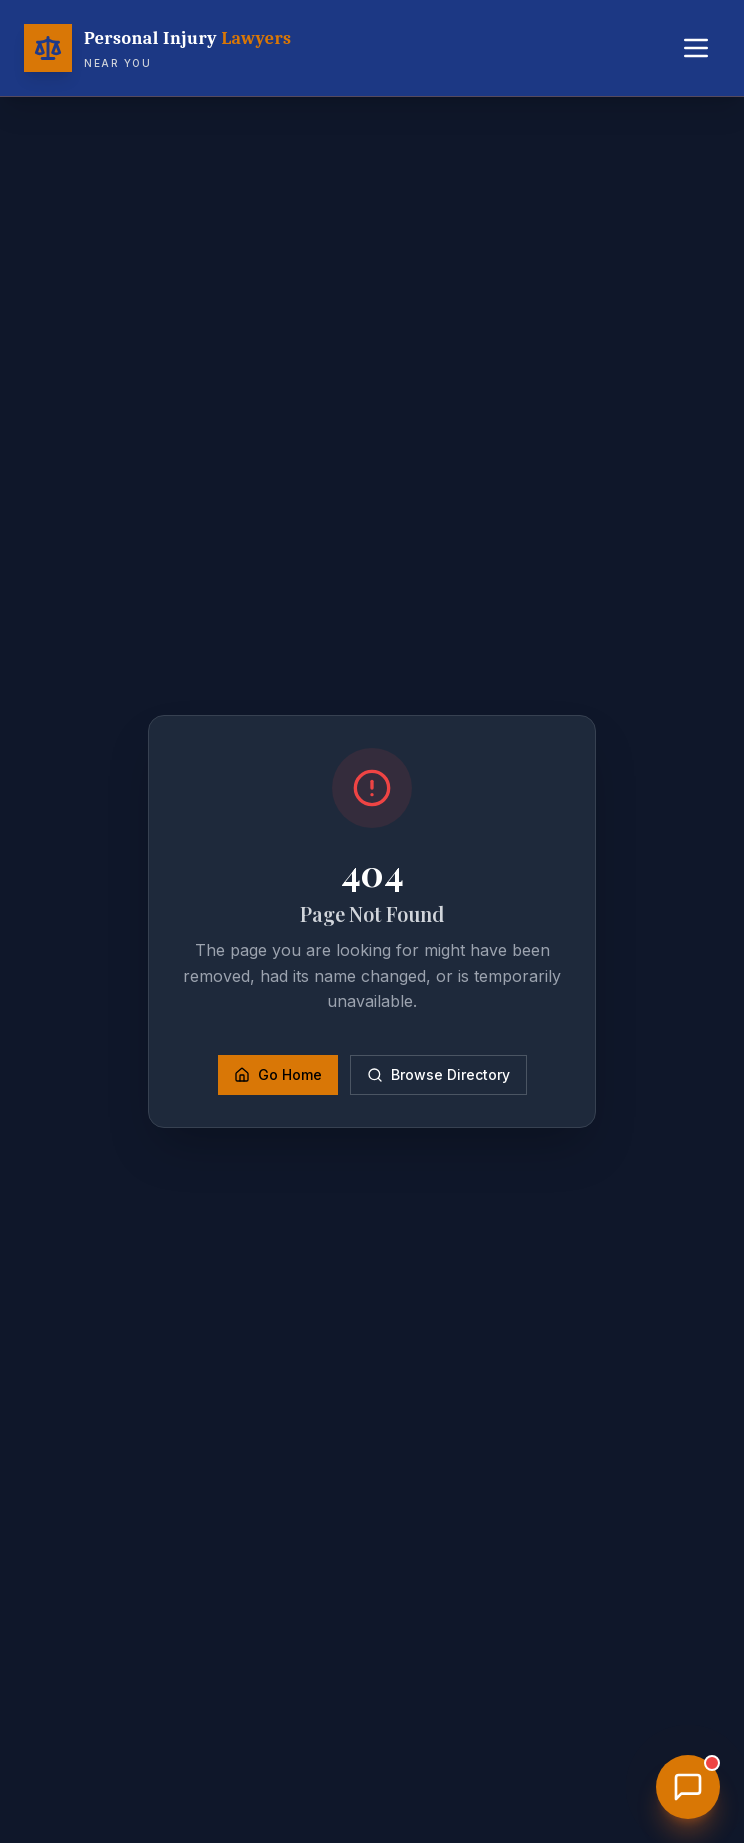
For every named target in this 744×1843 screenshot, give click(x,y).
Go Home (278, 1074)
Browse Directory (438, 1074)
